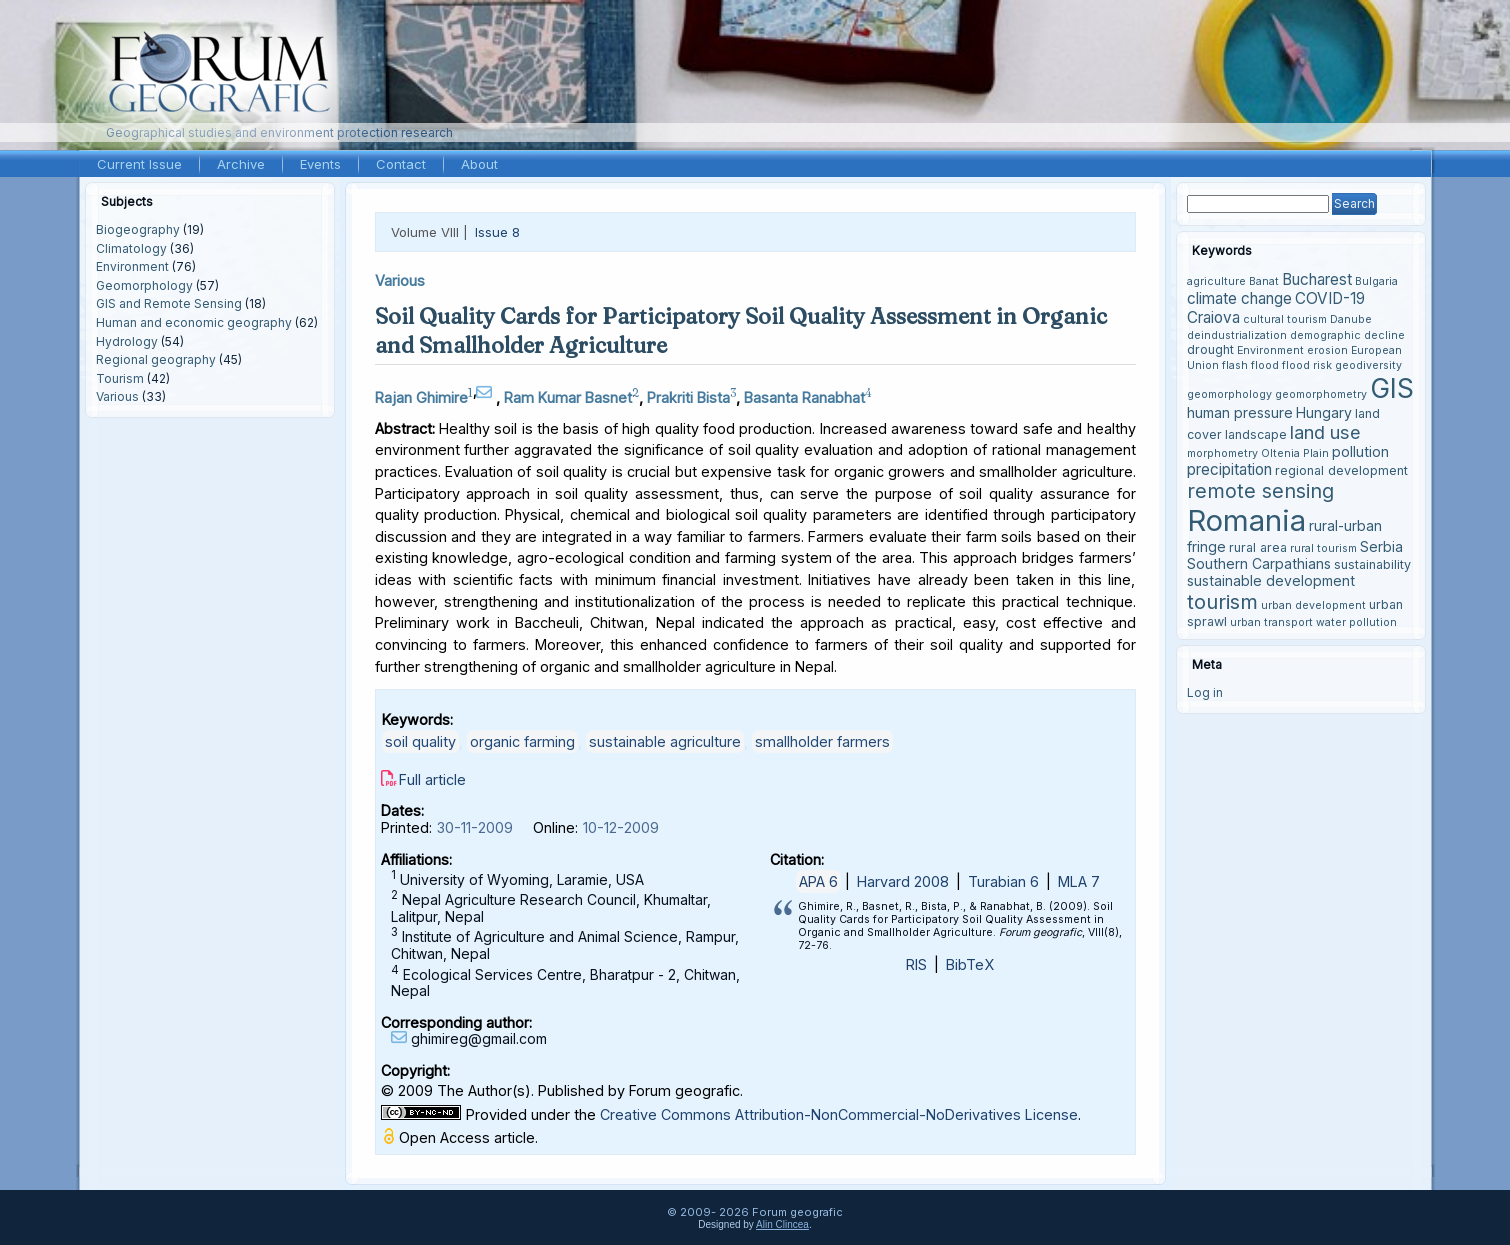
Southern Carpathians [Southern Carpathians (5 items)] (1259, 563)
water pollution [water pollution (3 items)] (1356, 622)
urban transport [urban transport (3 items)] (1271, 622)
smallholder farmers (822, 741)
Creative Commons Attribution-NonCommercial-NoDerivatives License (839, 1114)
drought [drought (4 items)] (1210, 349)
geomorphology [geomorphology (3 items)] (1229, 394)
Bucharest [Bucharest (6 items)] (1317, 279)
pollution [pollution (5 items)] (1360, 451)
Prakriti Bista (688, 397)
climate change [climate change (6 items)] (1239, 298)
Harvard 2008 (903, 881)
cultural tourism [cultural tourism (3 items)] (1285, 319)
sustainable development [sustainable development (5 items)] (1271, 580)
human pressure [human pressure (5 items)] (1240, 412)
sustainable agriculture (665, 741)
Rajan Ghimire (421, 397)
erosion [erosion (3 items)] (1327, 350)
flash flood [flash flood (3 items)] (1250, 365)
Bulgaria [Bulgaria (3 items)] (1376, 281)
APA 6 (818, 881)
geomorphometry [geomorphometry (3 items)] (1321, 394)
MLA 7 (1079, 881)
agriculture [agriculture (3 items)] (1216, 281)
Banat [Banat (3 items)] (1264, 281)
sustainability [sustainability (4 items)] (1372, 564)
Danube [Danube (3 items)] (1351, 319)
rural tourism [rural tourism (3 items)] (1323, 548)
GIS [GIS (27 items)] (1392, 388)
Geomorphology (144, 285)
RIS (916, 964)
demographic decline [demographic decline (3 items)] (1347, 335)
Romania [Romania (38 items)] (1246, 520)
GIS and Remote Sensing (169, 303)
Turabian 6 (1003, 881)
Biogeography (138, 229)
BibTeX (970, 964)
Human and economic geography (194, 322)
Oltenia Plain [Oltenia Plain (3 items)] (1295, 453)
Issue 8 (497, 232)
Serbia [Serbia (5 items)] (1381, 546)
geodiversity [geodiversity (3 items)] (1368, 365)
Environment (132, 266)
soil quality (420, 741)
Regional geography (156, 359)
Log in (1205, 692)
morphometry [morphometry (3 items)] (1222, 453)
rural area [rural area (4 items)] (1258, 547)
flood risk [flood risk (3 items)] (1307, 365)
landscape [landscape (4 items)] (1256, 434)
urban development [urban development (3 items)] (1313, 605)
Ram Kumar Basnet (568, 397)
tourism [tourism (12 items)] (1222, 601)
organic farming (522, 741)
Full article (432, 779)
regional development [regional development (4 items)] (1341, 470)
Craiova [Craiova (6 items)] (1213, 317)
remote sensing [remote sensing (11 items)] (1260, 491)
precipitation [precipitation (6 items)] (1229, 469)
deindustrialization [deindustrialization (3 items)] (1237, 335)
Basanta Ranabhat (804, 397)
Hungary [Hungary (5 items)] (1324, 412)
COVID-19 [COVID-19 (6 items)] (1330, 298)
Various (117, 396)
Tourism (120, 378)
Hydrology (127, 341)
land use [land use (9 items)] (1325, 432)
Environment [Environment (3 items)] (1270, 350)
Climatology (131, 248)
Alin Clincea (782, 1224)
